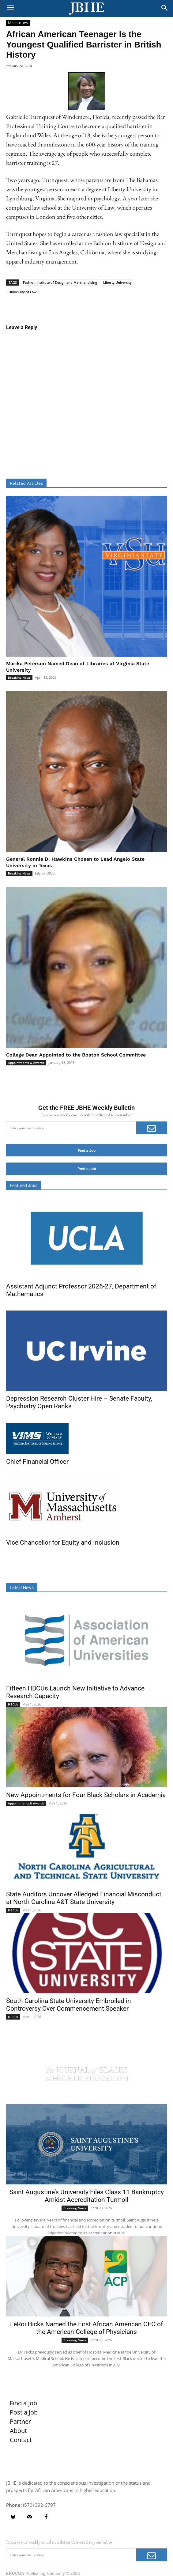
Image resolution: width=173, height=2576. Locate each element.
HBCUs (13, 1704)
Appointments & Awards (26, 1062)
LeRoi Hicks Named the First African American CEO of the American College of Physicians (86, 2327)
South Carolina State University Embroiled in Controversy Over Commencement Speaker (68, 2004)
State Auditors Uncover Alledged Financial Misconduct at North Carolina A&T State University (83, 1898)
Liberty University (117, 282)
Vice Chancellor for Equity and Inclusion (62, 1542)
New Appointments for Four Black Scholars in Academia (86, 1795)
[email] (71, 1127)
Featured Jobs (23, 1185)
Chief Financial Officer (37, 1461)
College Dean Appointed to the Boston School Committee (76, 1055)
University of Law (22, 292)
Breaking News (19, 677)
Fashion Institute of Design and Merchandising (60, 282)
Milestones (18, 23)
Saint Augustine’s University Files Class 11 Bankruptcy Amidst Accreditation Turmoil (86, 2195)
